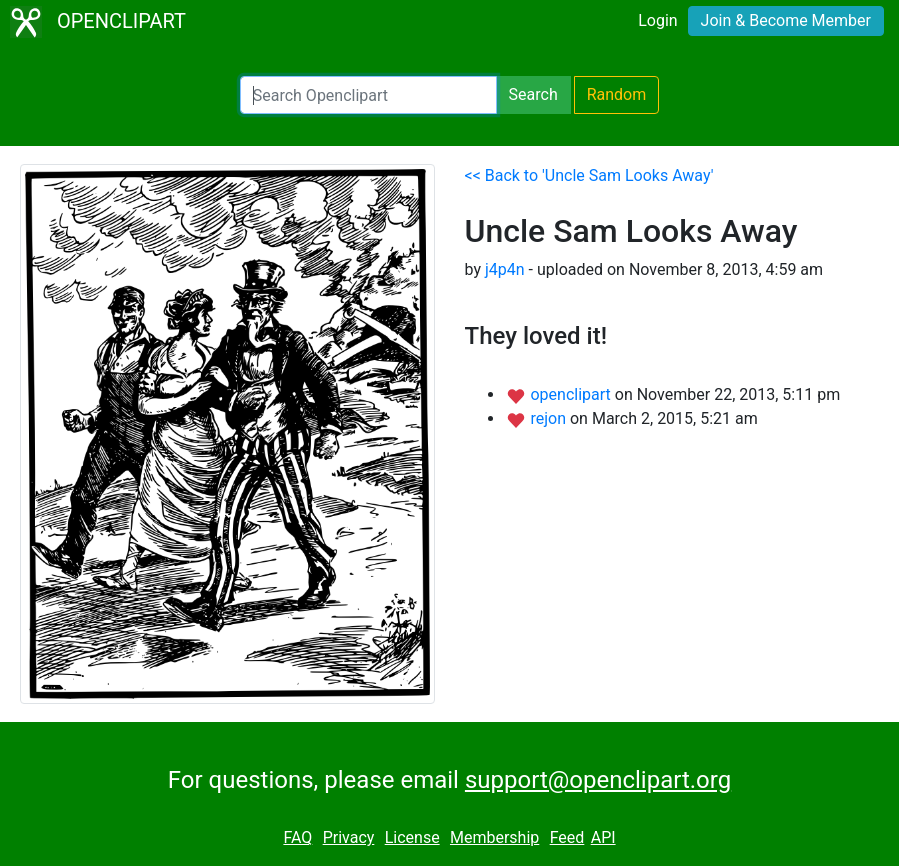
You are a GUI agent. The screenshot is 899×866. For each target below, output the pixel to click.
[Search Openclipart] (368, 95)
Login (657, 20)
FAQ (297, 837)
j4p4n (505, 269)
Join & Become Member (786, 20)
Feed (567, 837)
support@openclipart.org (598, 780)
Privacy (349, 837)
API (603, 837)
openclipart (572, 394)
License (412, 837)
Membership (494, 837)
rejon (550, 418)
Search (533, 94)
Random (617, 94)
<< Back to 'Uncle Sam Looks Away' (589, 175)
